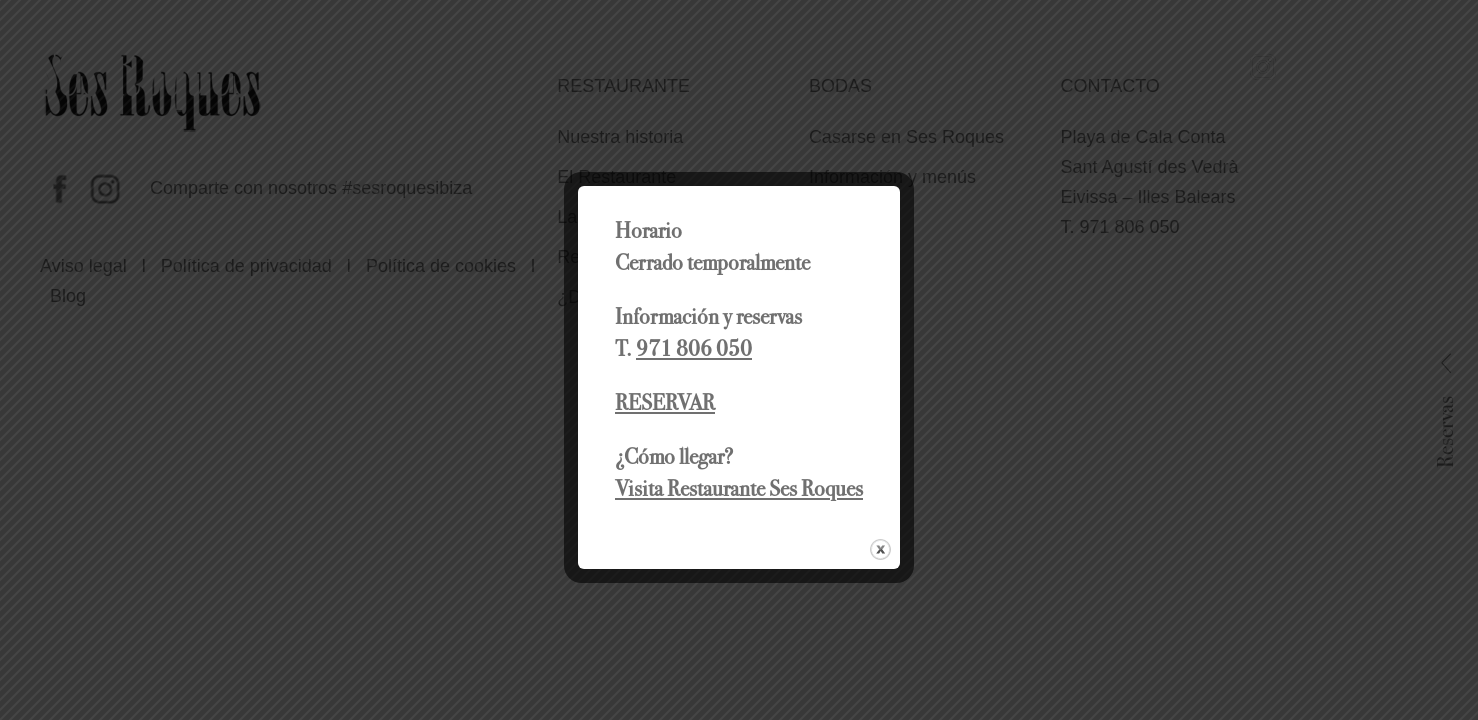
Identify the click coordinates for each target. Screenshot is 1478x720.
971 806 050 (694, 348)
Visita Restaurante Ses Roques (739, 488)
